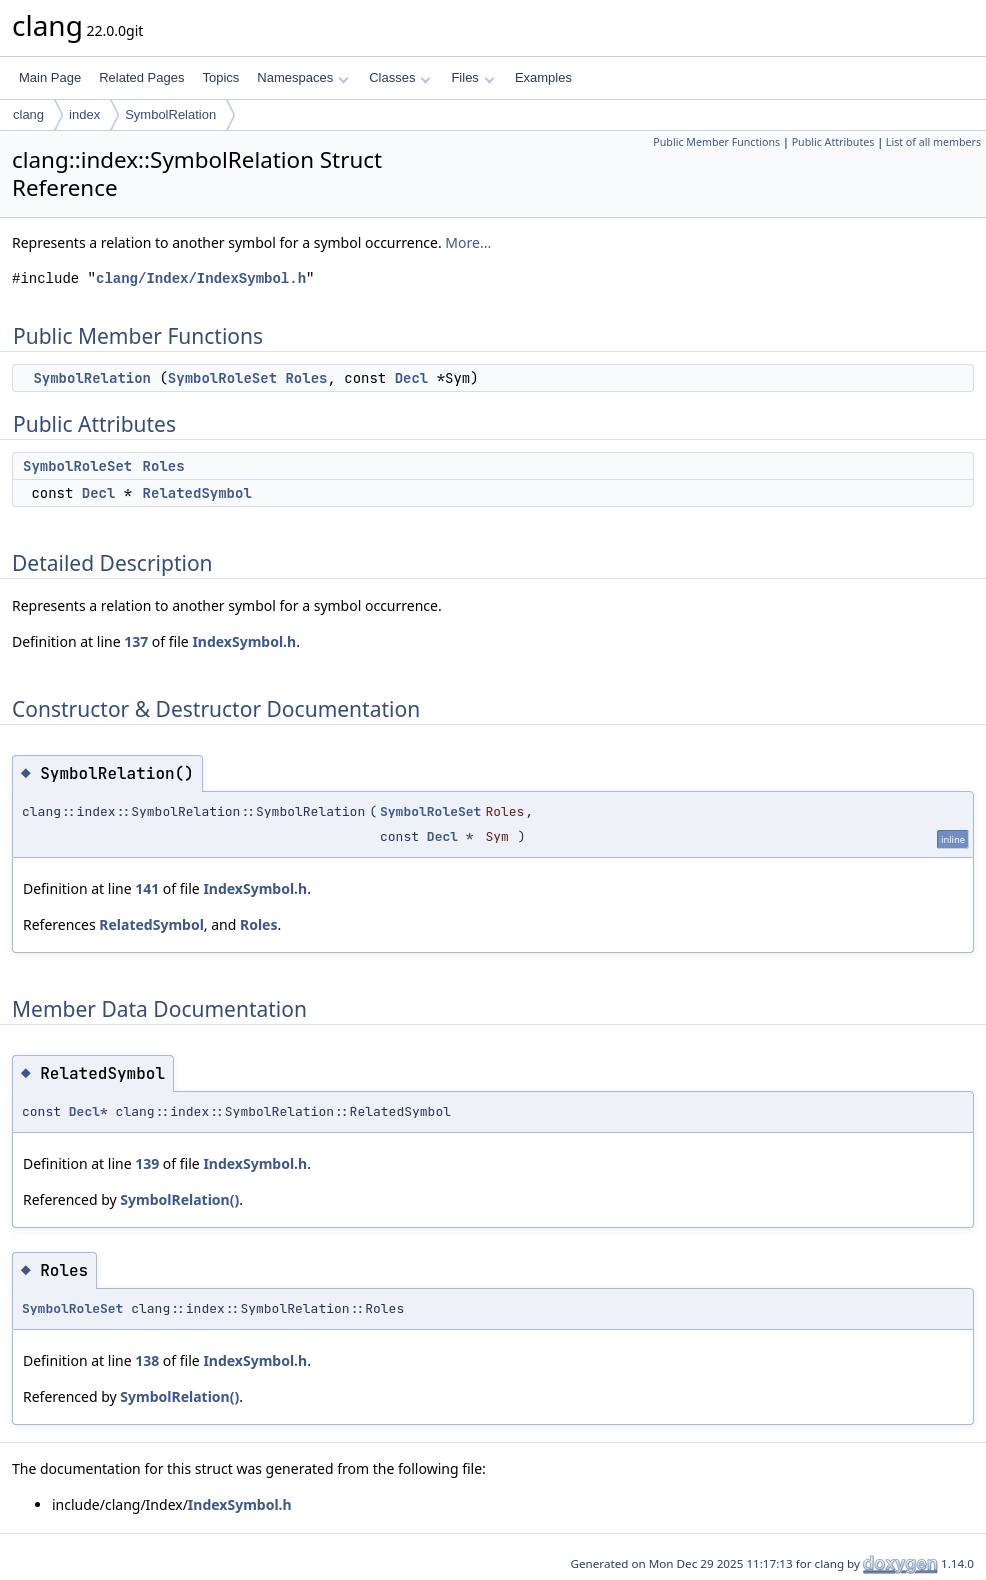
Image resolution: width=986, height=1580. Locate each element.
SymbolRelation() (179, 1199)
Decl (412, 378)
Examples (543, 77)
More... (468, 242)
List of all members (933, 142)
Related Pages (141, 77)
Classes (400, 77)
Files (472, 77)
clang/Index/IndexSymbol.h (201, 278)
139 (147, 1163)
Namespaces (302, 77)
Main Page (50, 77)
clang (28, 114)
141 (147, 888)
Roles (306, 378)
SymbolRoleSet (222, 378)
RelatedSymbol (197, 493)
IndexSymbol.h (244, 641)
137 (136, 641)
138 (147, 1360)
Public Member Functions (716, 142)
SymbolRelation (170, 114)
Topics (220, 77)
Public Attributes (833, 142)
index (84, 114)
